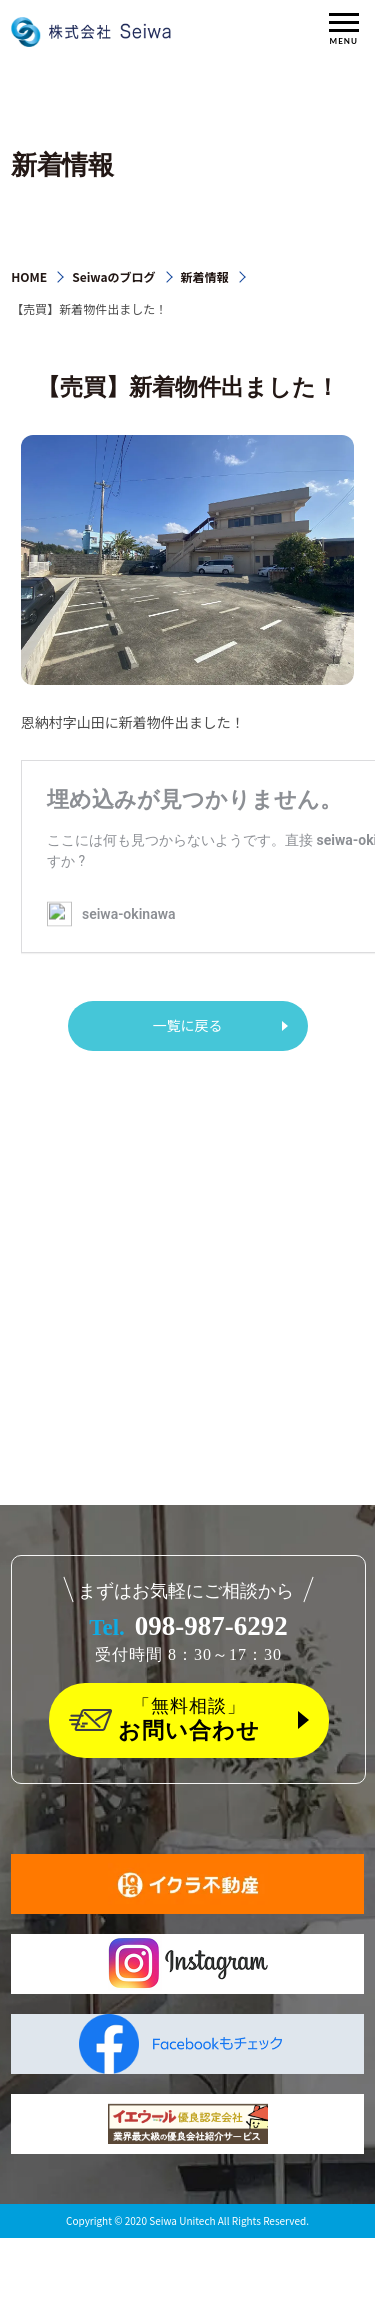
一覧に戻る (188, 1025)
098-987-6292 (188, 1626)
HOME (29, 276)
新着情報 (205, 276)
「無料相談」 (189, 1720)
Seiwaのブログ (113, 276)
